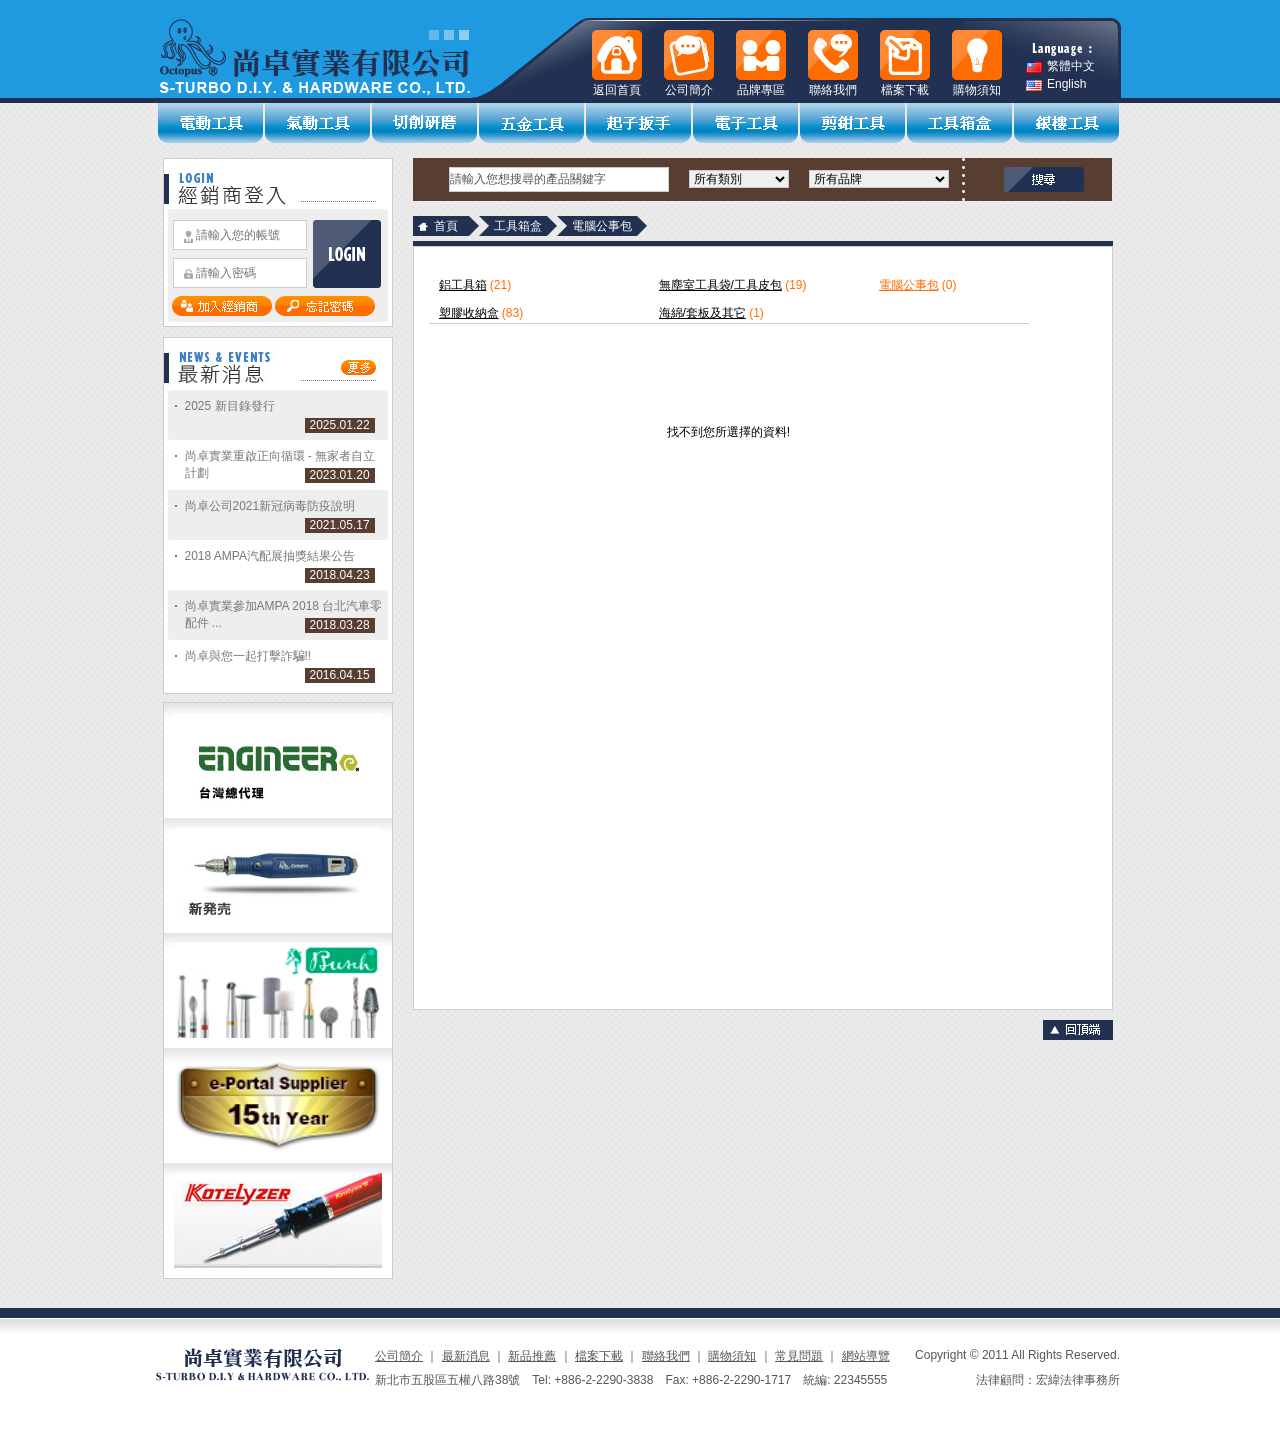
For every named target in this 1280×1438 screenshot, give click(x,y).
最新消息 (466, 1356)
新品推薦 (532, 1356)
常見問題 (799, 1356)
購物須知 (732, 1356)
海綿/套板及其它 (702, 313)
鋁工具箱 (463, 285)
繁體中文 (1060, 66)
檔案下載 (599, 1356)
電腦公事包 (909, 285)
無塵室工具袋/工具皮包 (720, 285)
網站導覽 (866, 1356)
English (1056, 84)
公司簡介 (399, 1356)
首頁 (446, 226)
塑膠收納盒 (469, 313)
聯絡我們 (666, 1356)
